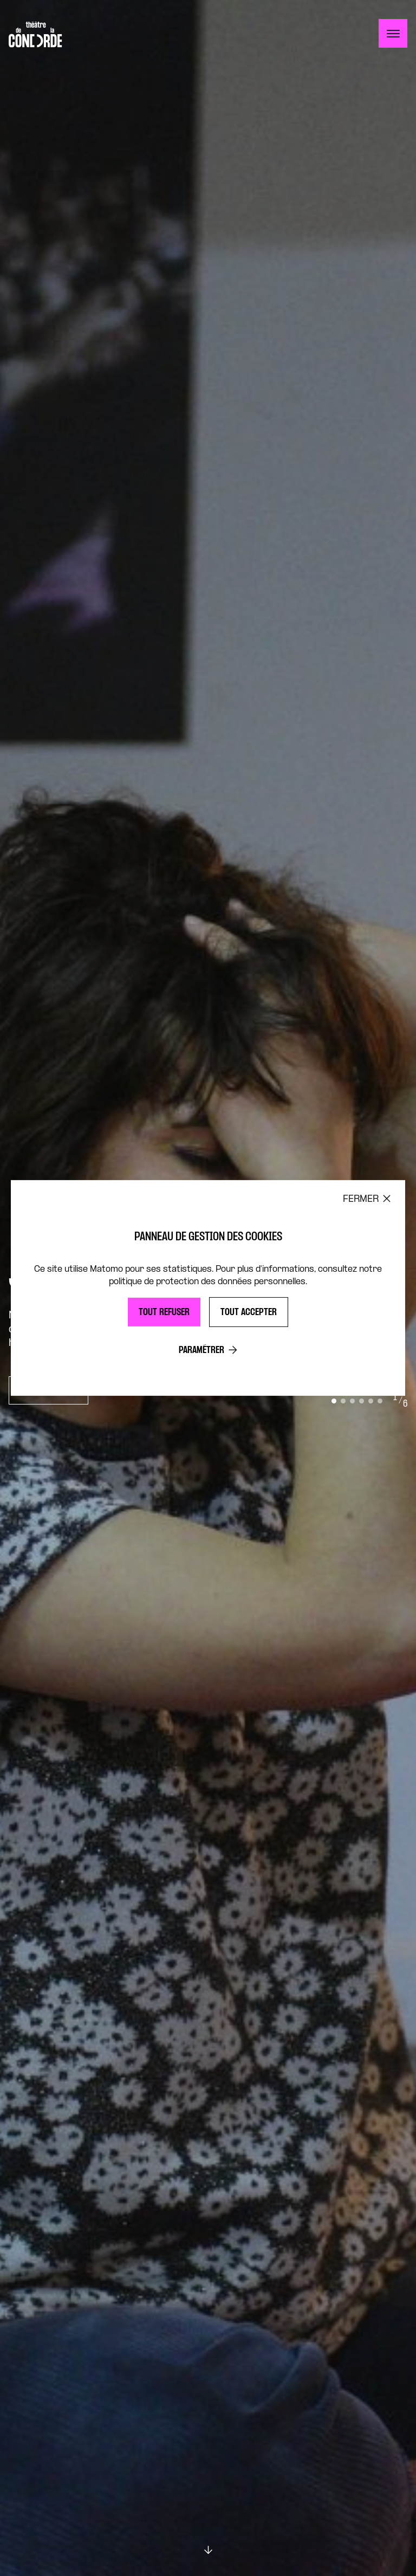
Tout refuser (164, 1313)
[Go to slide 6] (380, 1401)
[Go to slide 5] (370, 1401)
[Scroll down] (208, 2550)
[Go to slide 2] (343, 1401)
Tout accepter (248, 1313)
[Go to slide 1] (334, 1401)
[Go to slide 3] (352, 1401)
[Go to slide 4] (361, 1401)
